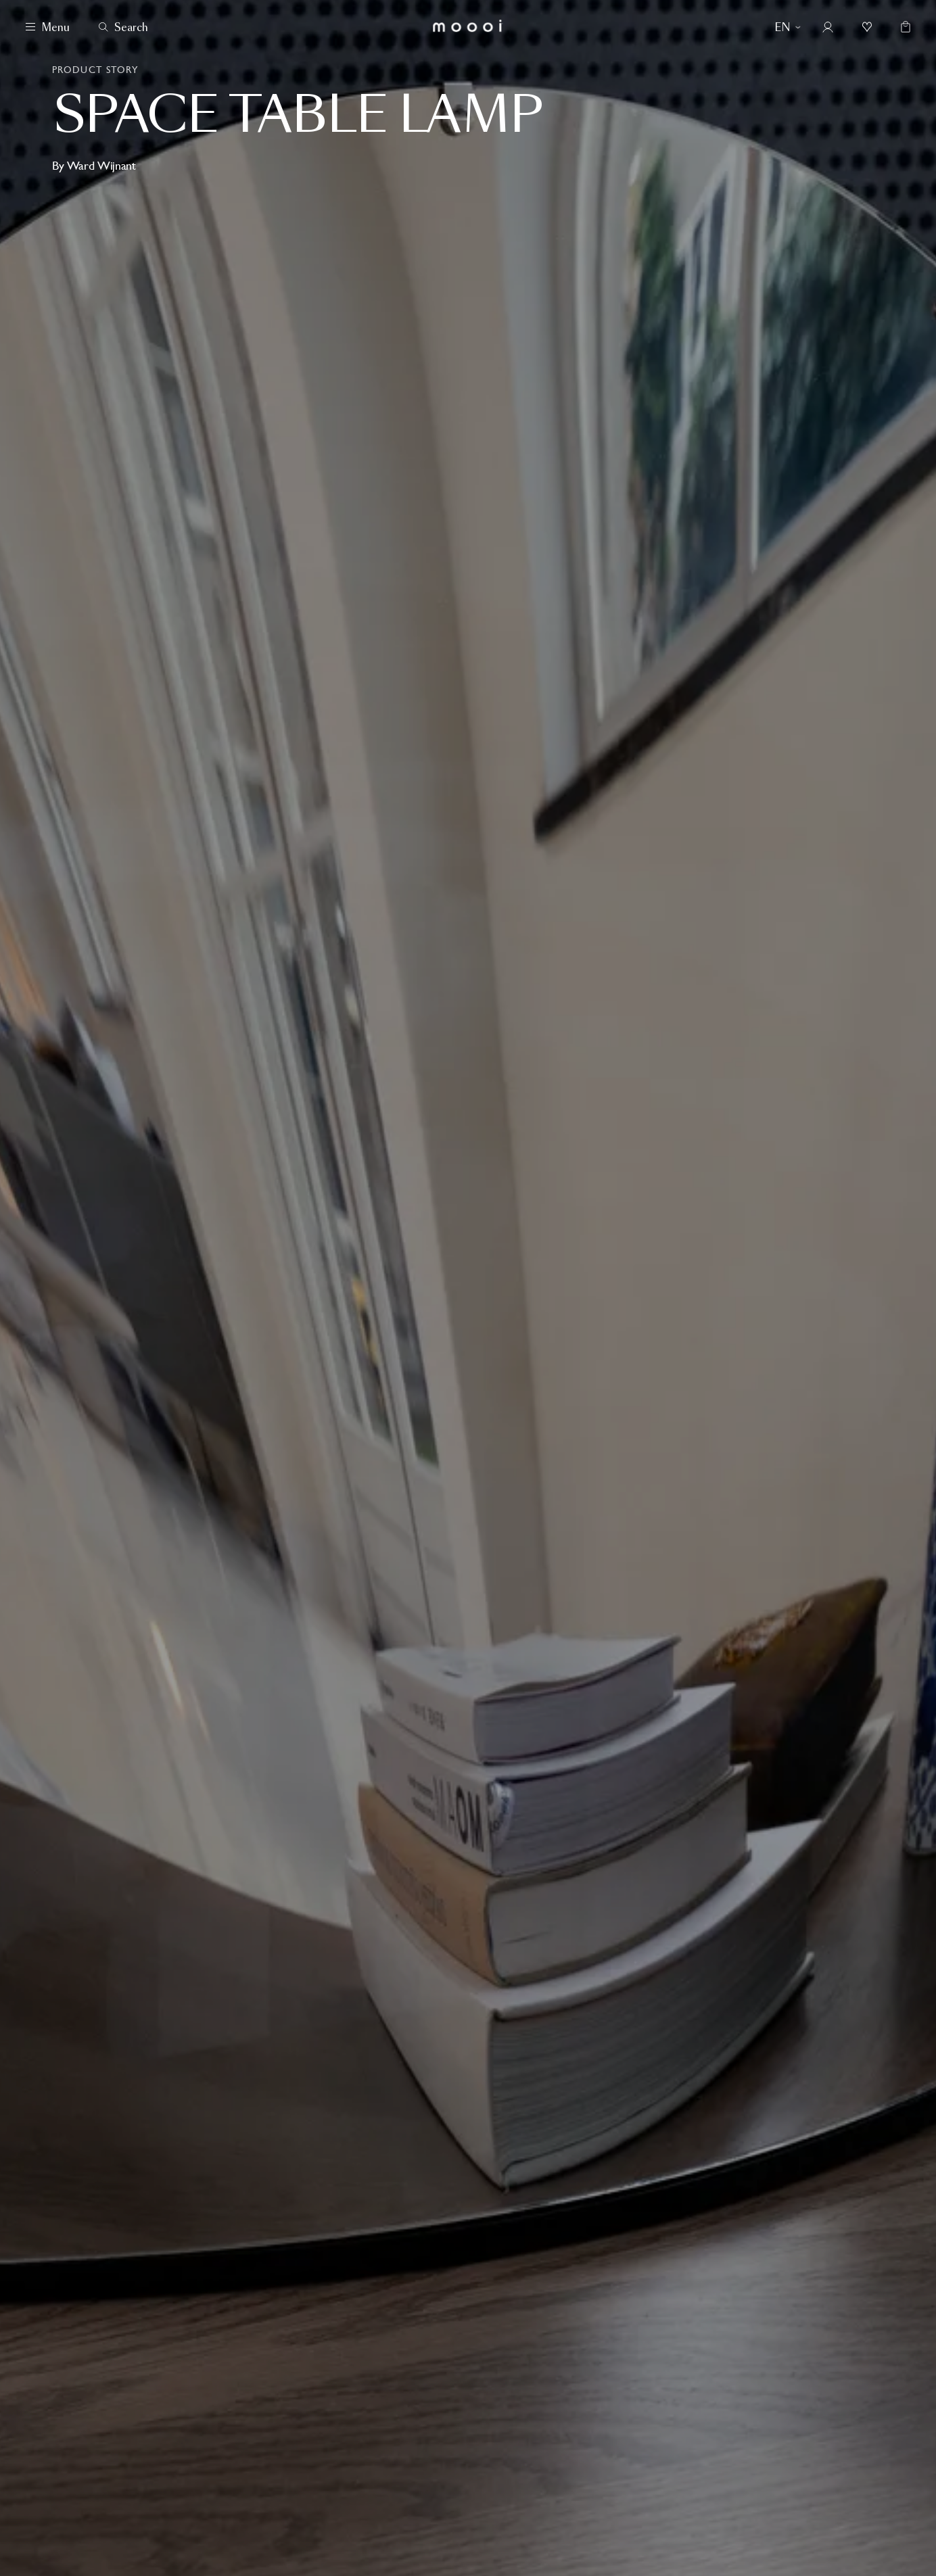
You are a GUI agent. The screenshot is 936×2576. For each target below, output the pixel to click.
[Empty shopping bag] (902, 27)
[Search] (123, 27)
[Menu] (48, 27)
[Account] (828, 27)
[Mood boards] (867, 27)
